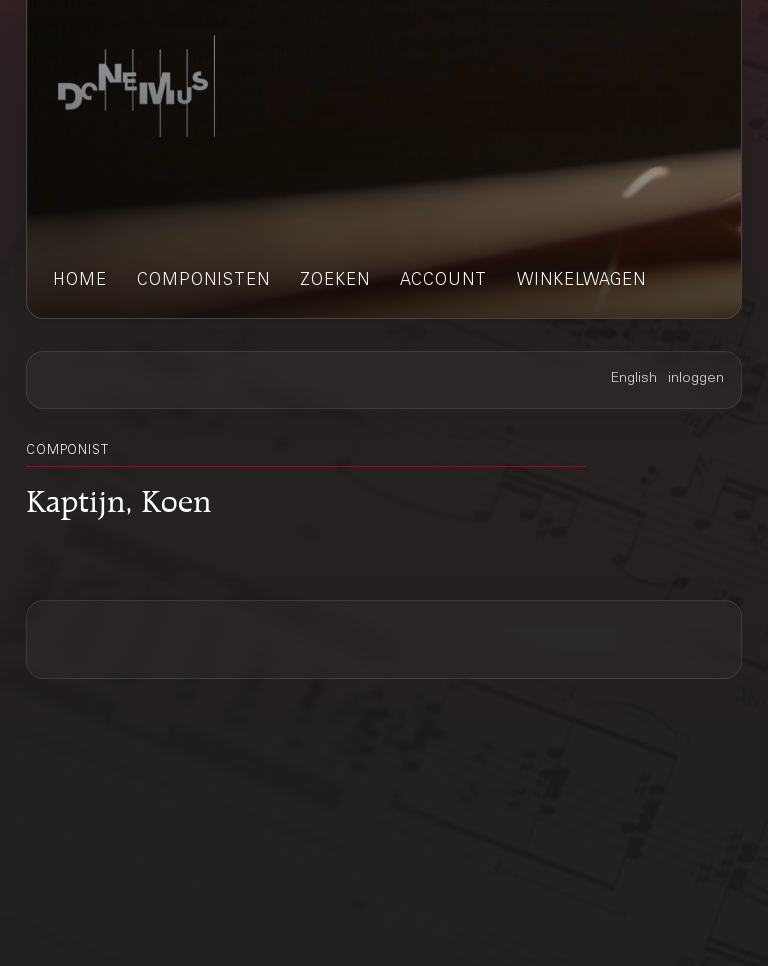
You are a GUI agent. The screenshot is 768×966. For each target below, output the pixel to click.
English (634, 379)
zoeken (335, 281)
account (443, 281)
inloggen (696, 379)
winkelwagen (581, 281)
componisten (203, 281)
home (80, 281)
